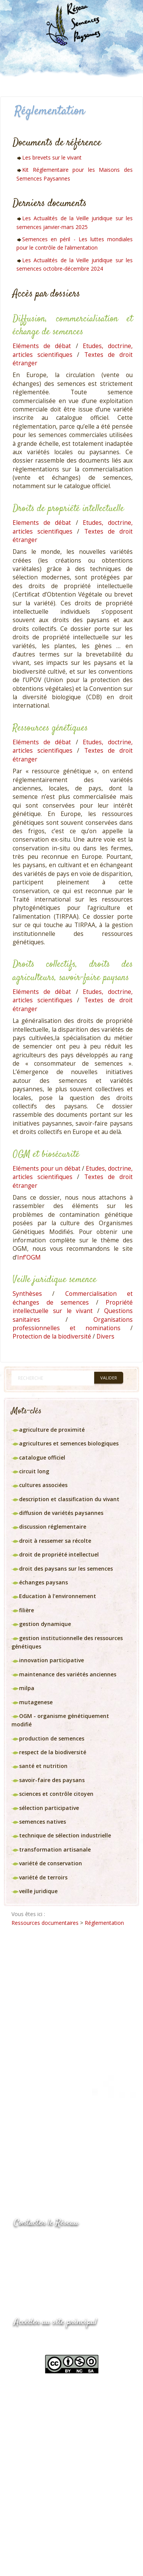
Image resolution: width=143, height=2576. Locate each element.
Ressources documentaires (45, 1922)
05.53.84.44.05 (41, 2242)
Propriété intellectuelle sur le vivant (73, 1306)
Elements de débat (42, 523)
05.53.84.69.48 (41, 2257)
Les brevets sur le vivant (52, 157)
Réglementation (104, 1922)
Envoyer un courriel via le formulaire (71, 2272)
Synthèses (27, 1294)
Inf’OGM (29, 1257)
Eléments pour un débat (46, 1169)
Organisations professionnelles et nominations (73, 1324)
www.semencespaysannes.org (56, 2341)
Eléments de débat (42, 346)
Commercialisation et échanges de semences (73, 1298)
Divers (105, 1336)
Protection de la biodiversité (52, 1336)
